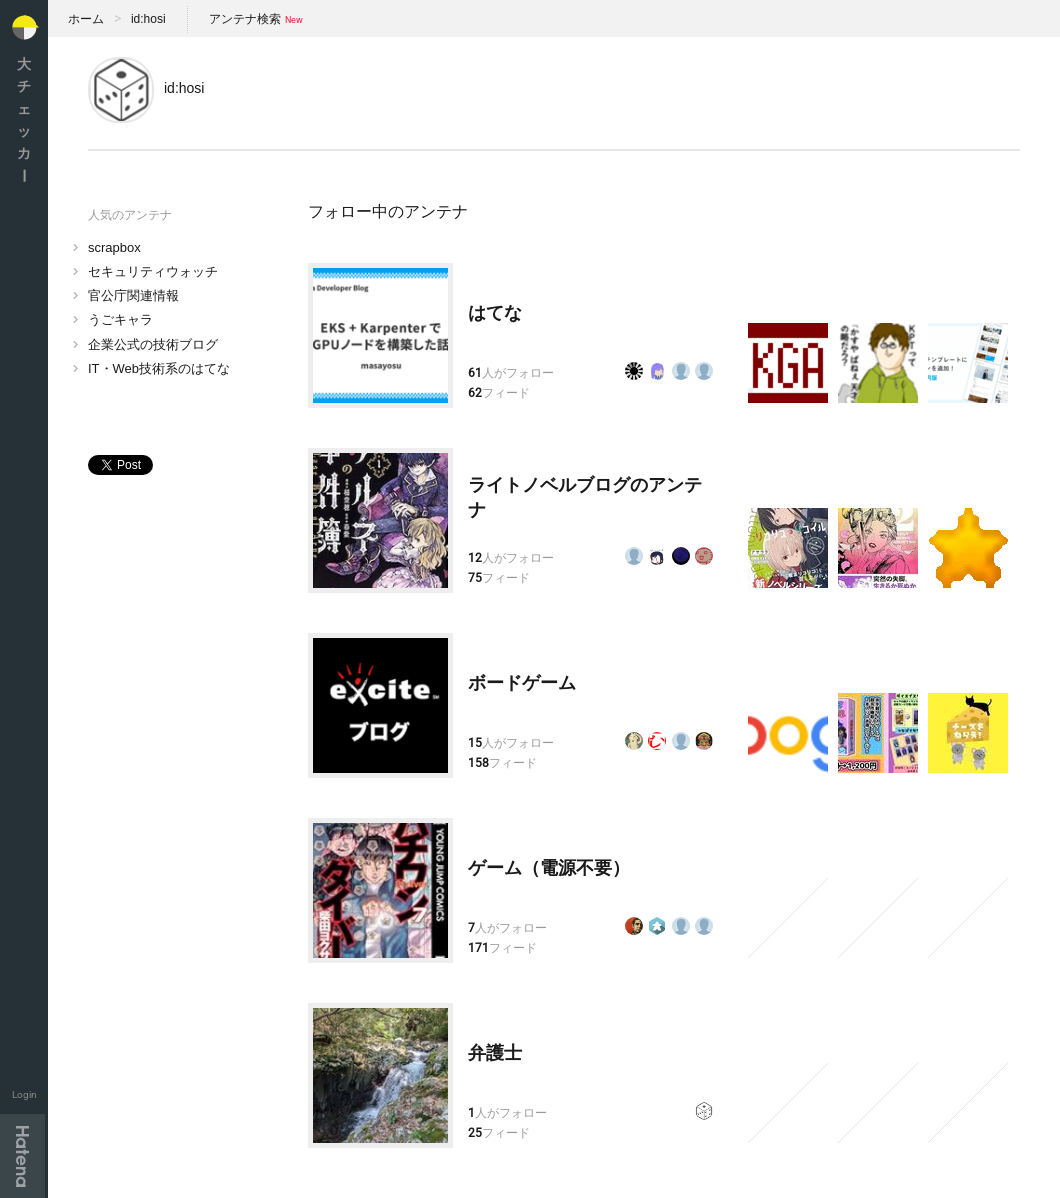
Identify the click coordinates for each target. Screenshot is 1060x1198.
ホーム (86, 19)
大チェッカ (24, 119)
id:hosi (148, 19)
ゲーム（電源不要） (549, 868)
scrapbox (114, 247)
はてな (495, 313)
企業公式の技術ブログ (153, 344)
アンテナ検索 (245, 19)
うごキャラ (120, 319)
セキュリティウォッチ (153, 271)
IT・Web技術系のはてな (159, 368)
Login (24, 1094)
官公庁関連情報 (133, 295)
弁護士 (495, 1053)
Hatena (22, 1156)
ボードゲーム (522, 683)
